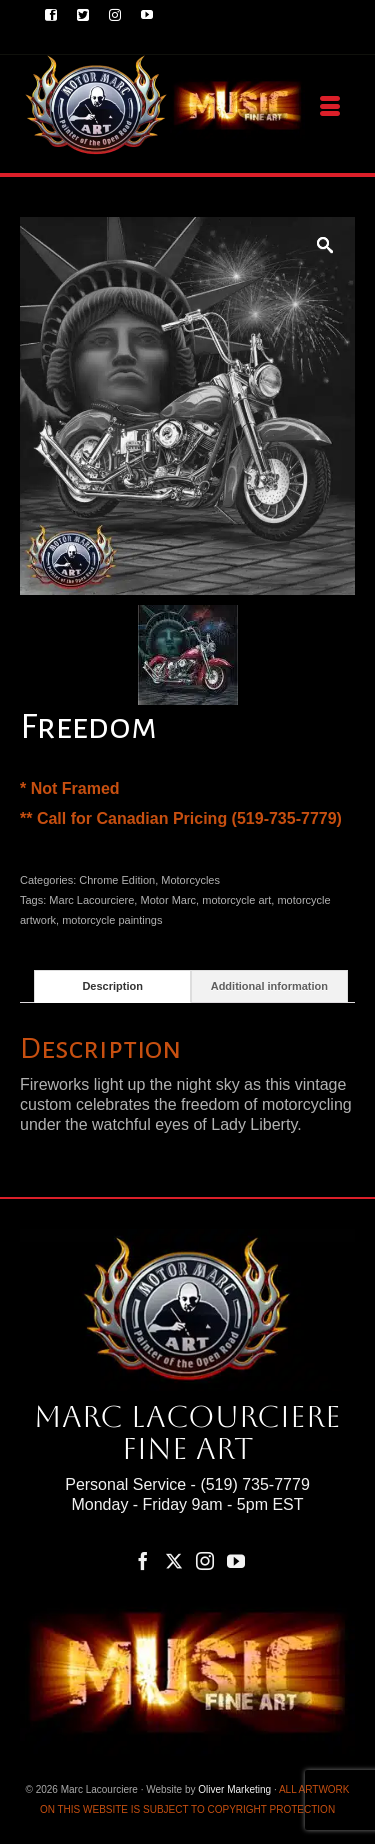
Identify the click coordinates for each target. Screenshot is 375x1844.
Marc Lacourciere (91, 900)
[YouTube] (236, 1560)
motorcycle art (236, 900)
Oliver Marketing (234, 1789)
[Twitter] (174, 1560)
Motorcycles (190, 880)
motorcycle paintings (112, 920)
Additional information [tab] (269, 986)
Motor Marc (168, 900)
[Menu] (330, 107)
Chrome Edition (117, 880)
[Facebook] (143, 1560)
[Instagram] (205, 1560)
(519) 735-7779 (254, 1484)
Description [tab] (112, 986)
